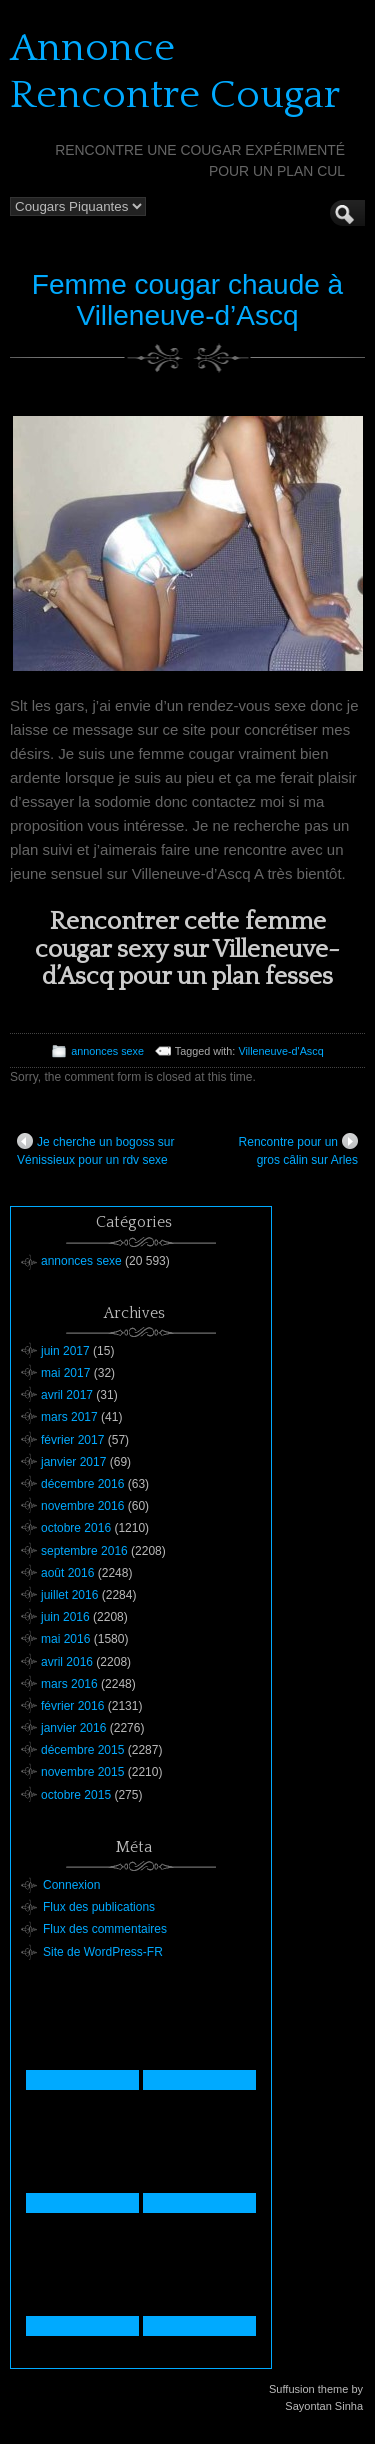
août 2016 (67, 1573)
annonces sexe (107, 1051)
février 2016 (72, 1706)
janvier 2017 (73, 1462)
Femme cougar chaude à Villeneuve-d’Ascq (187, 300)
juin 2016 (65, 1617)
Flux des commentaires (105, 1929)
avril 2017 (67, 1395)
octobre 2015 (76, 1795)
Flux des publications (99, 1907)
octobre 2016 (76, 1528)
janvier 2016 (73, 1728)
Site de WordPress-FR (103, 1952)
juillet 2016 (69, 1595)
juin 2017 (65, 1351)
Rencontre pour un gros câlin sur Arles (298, 1150)
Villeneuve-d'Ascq (280, 1051)
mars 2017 (69, 1417)
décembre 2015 (82, 1750)
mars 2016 (69, 1684)
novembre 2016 (82, 1506)
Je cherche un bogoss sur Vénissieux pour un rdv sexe (95, 1150)
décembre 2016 (82, 1484)
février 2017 (72, 1440)
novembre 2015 (82, 1772)
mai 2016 (65, 1639)
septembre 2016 (84, 1551)
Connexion (71, 1885)
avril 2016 (67, 1662)
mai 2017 (65, 1373)
